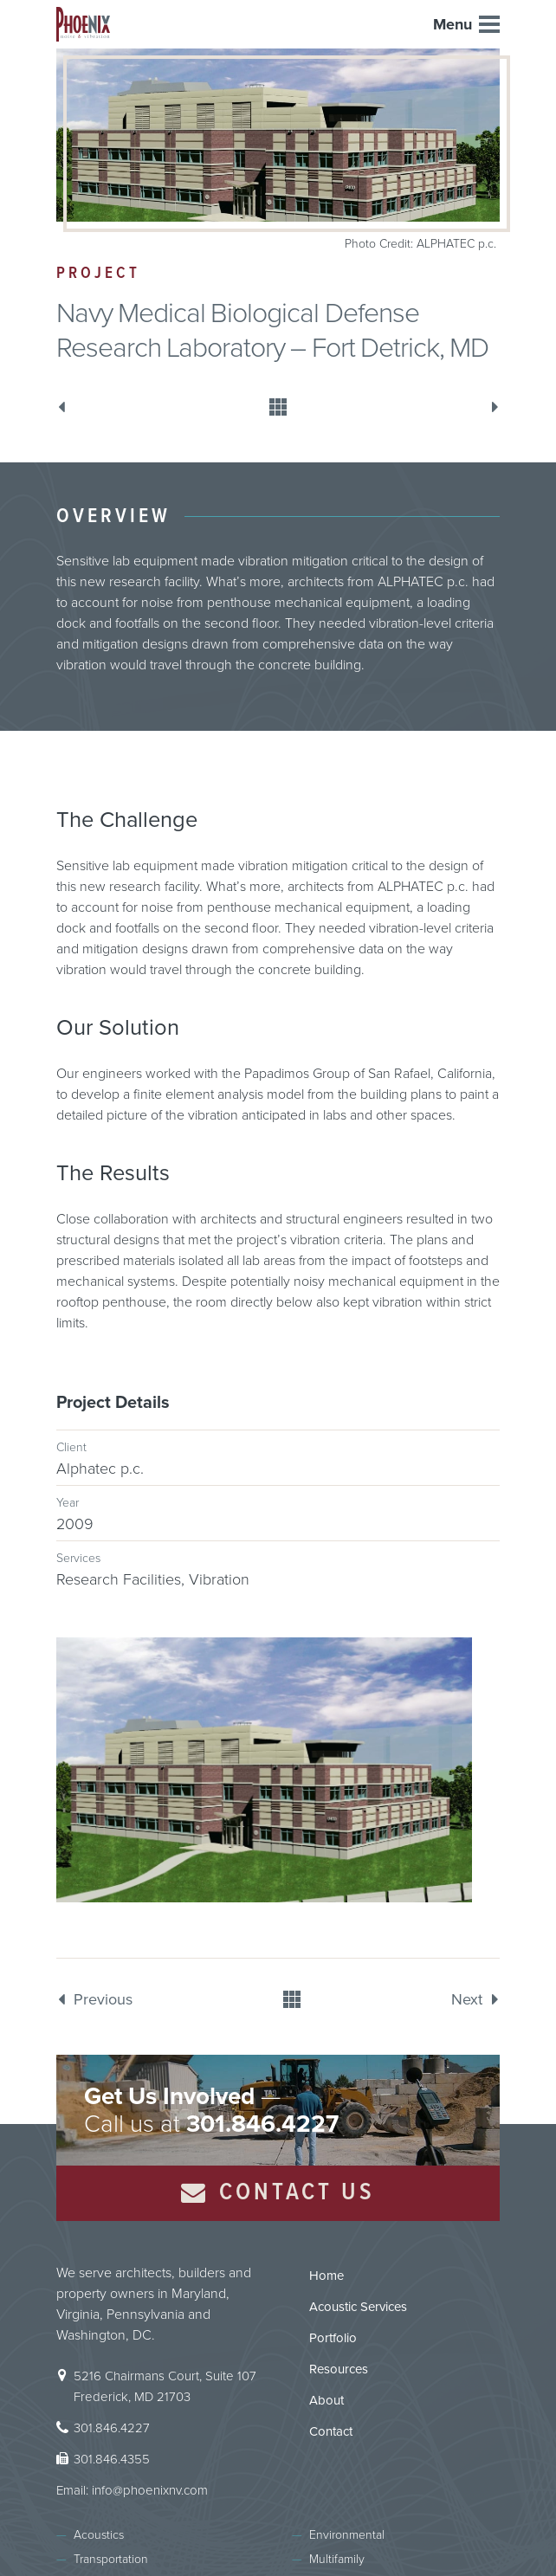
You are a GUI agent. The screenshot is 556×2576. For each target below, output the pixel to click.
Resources (338, 2369)
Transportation (111, 2559)
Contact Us (278, 2193)
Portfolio (333, 2338)
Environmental (347, 2535)
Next (491, 407)
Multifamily (337, 2559)
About (326, 2400)
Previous (65, 407)
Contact (330, 2431)
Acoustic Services (358, 2307)
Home (326, 2275)
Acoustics (99, 2535)
